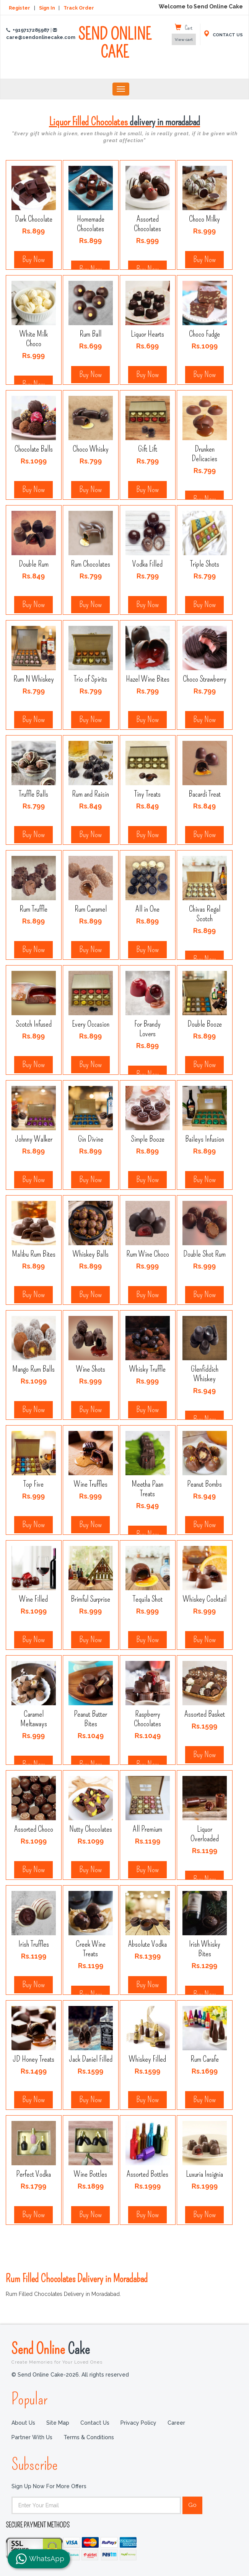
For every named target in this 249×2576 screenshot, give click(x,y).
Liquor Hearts (148, 334)
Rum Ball (90, 334)
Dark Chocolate (34, 219)
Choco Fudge (204, 334)
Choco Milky (204, 219)
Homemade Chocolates (90, 223)
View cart (184, 39)
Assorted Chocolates (147, 223)
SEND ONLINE (115, 48)
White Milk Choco (33, 338)
